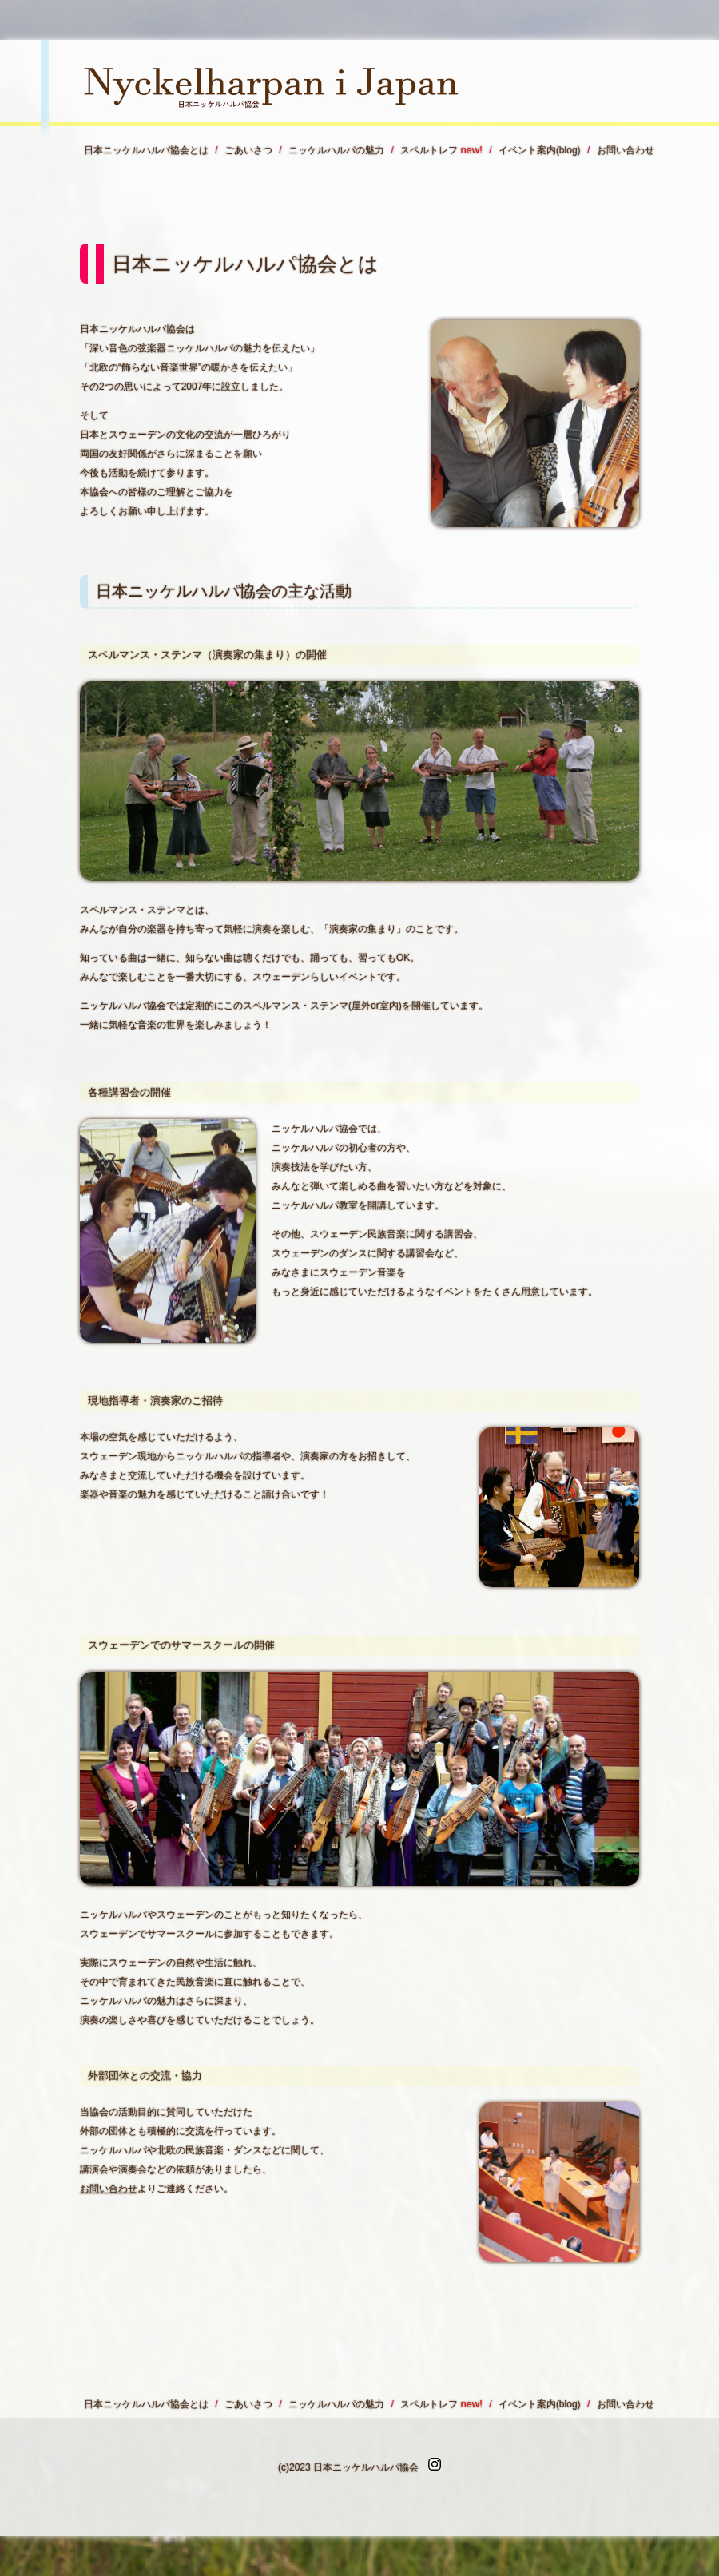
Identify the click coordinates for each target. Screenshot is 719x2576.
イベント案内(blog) (540, 150)
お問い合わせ (108, 2188)
